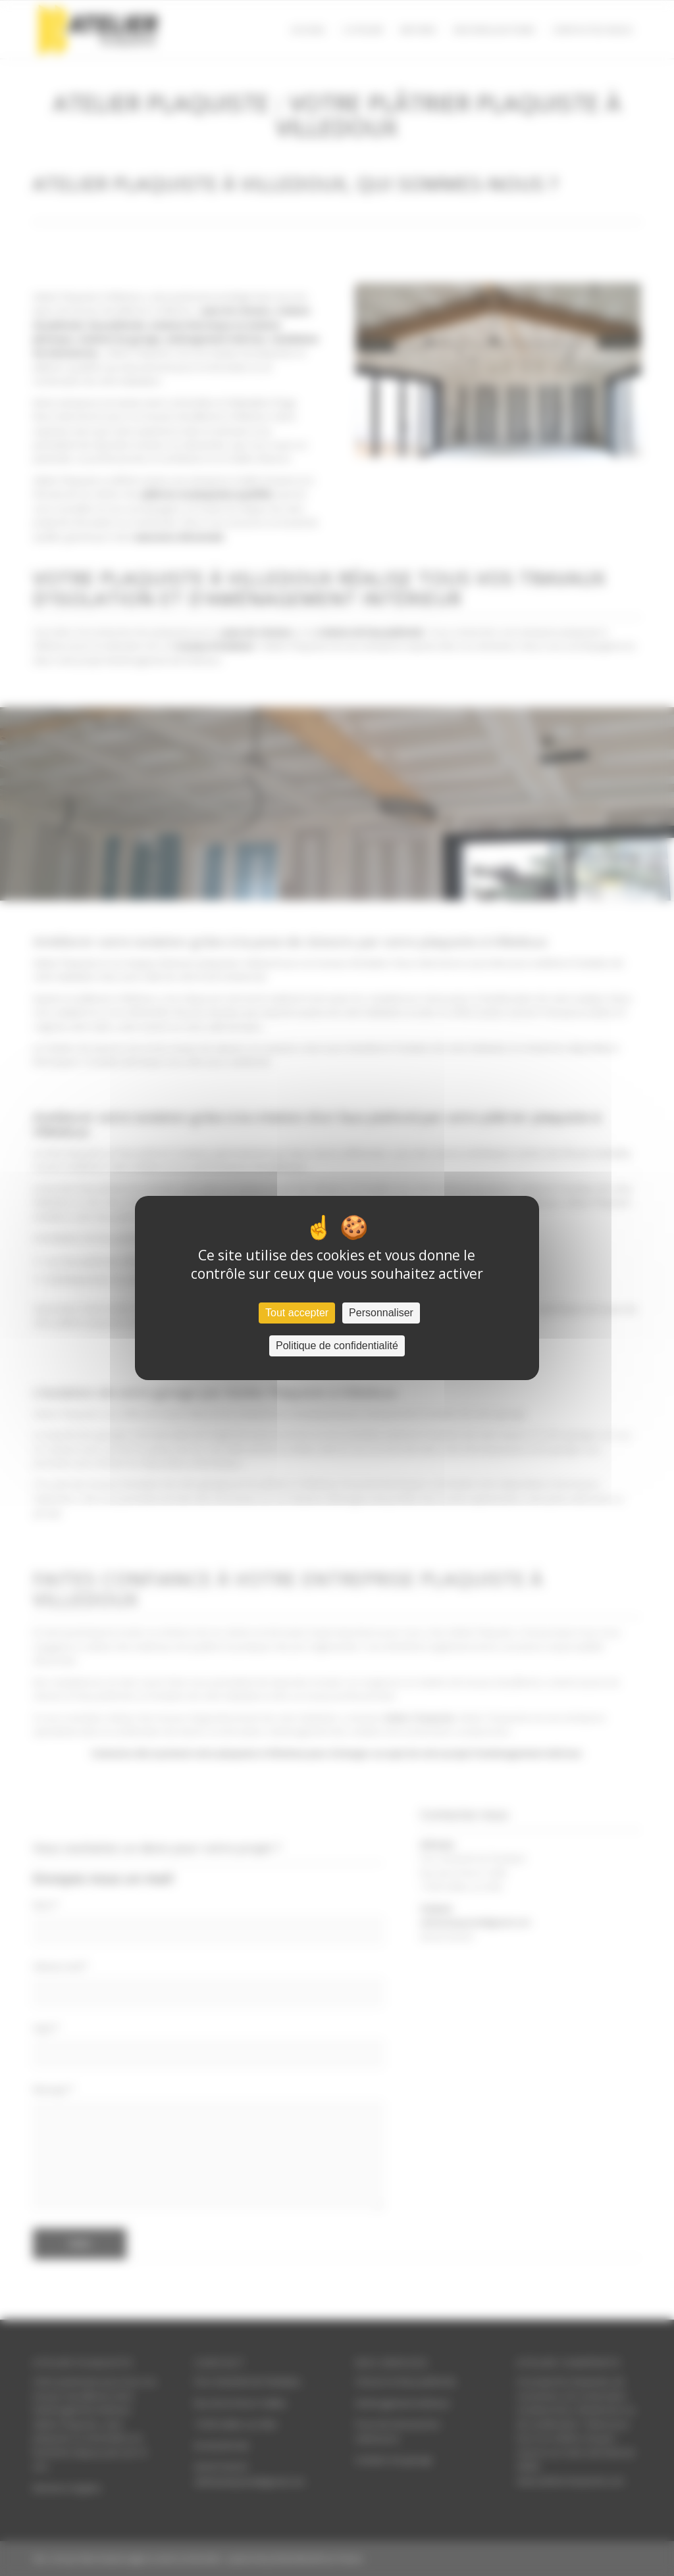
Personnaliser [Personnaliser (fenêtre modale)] (381, 1312)
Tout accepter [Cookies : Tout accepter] (296, 1312)
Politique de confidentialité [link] (337, 1345)
